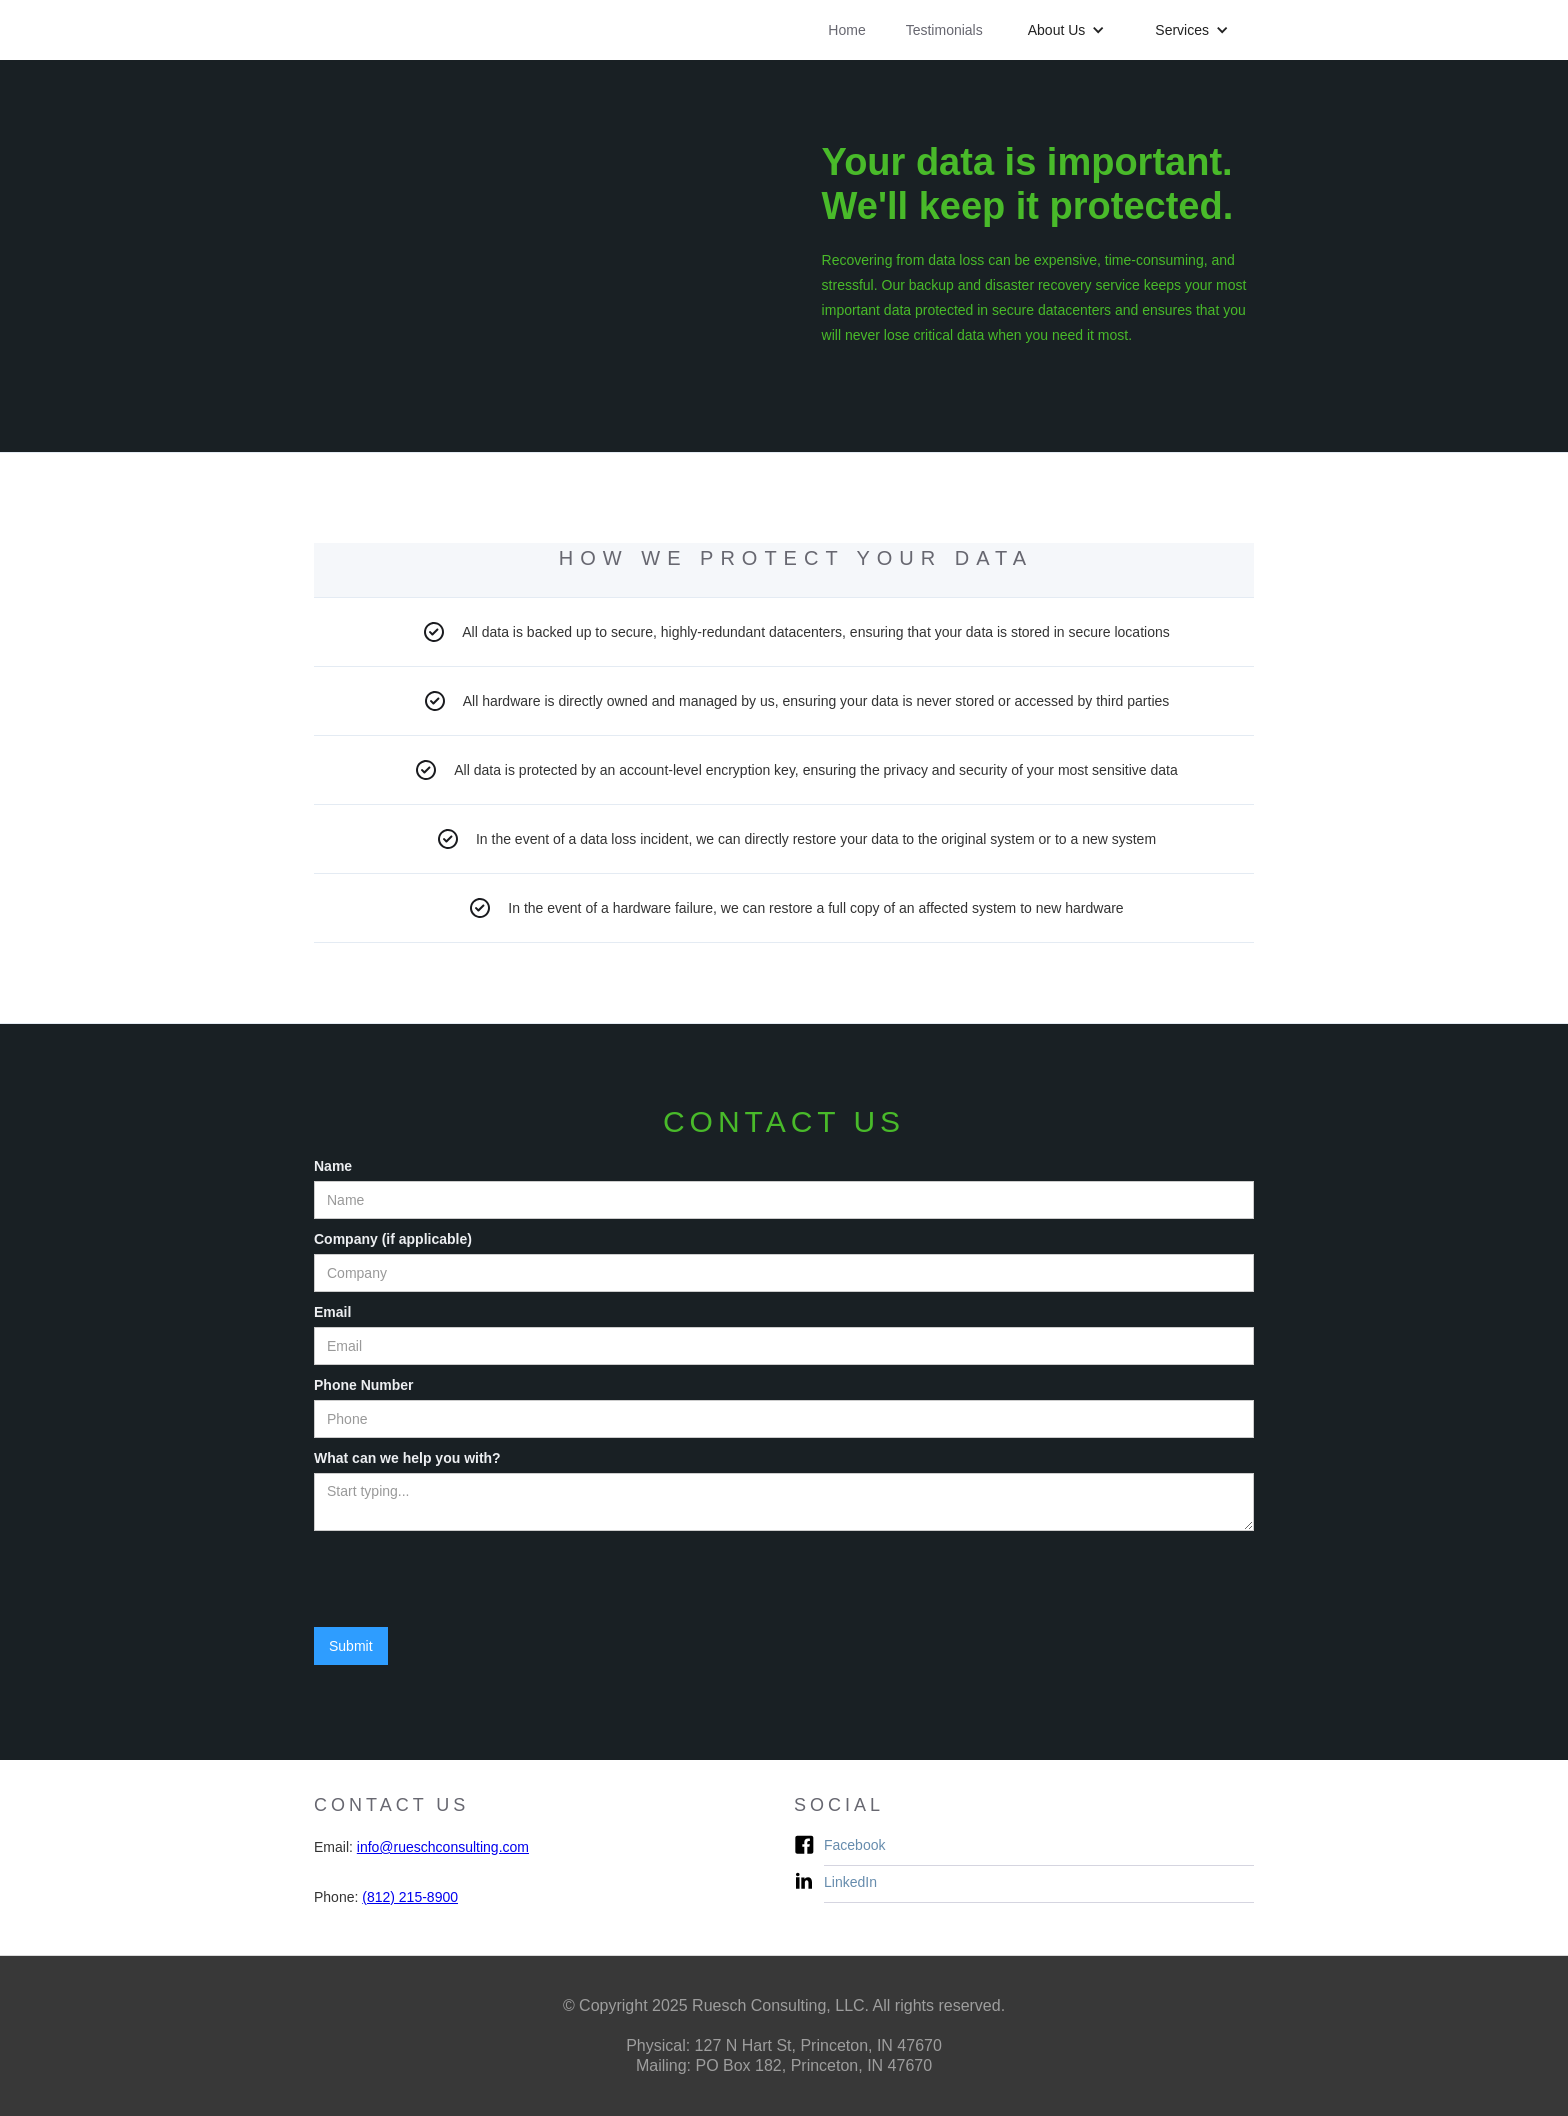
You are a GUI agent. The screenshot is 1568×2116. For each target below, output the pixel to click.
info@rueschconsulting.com (443, 1847)
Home (846, 30)
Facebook (854, 1845)
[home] (426, 10)
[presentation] (466, 1580)
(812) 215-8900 (410, 1897)
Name (333, 1166)
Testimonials (944, 30)
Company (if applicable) (393, 1239)
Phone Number (364, 1385)
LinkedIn (850, 1882)
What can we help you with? (407, 1458)
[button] (1067, 30)
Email (332, 1312)
